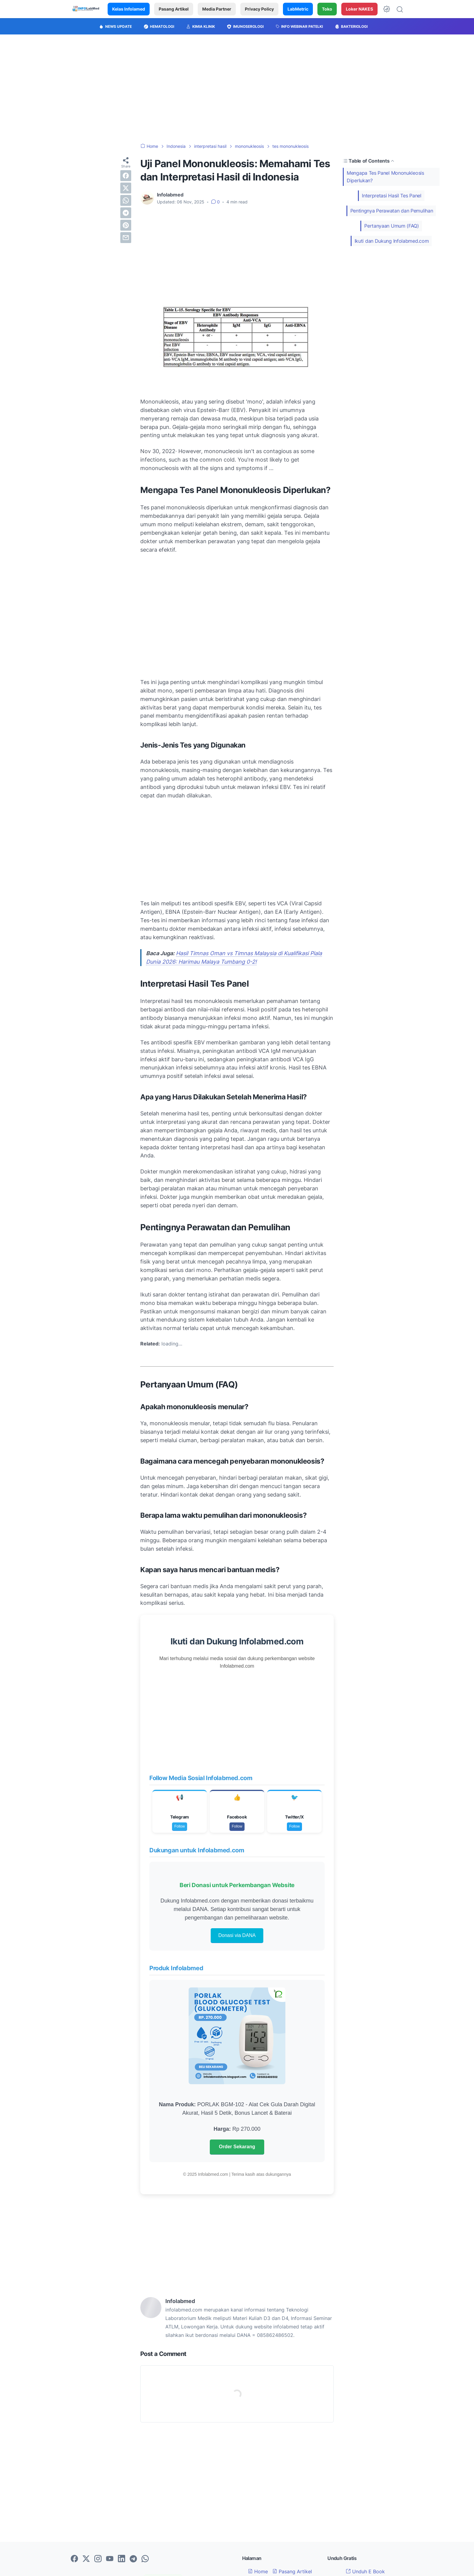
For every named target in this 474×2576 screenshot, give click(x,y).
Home (258, 2571)
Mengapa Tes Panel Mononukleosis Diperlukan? (385, 176)
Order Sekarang (237, 2146)
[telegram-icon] (133, 2559)
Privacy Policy (259, 8)
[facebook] (125, 175)
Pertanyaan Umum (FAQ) (391, 226)
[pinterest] (125, 225)
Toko (327, 8)
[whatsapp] (125, 200)
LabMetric (297, 8)
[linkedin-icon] (121, 2559)
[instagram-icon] (98, 2559)
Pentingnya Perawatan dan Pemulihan (391, 211)
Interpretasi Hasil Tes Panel (391, 196)
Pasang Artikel (174, 8)
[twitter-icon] (86, 2559)
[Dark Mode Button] (386, 9)
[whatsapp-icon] (145, 2559)
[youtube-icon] (109, 2559)
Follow (179, 1826)
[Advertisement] (237, 89)
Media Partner (216, 8)
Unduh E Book (365, 2571)
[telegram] (125, 212)
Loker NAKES (359, 8)
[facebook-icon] (74, 2559)
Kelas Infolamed (128, 8)
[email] (125, 237)
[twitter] (125, 188)
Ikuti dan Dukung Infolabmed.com (392, 241)
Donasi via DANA (237, 1935)
